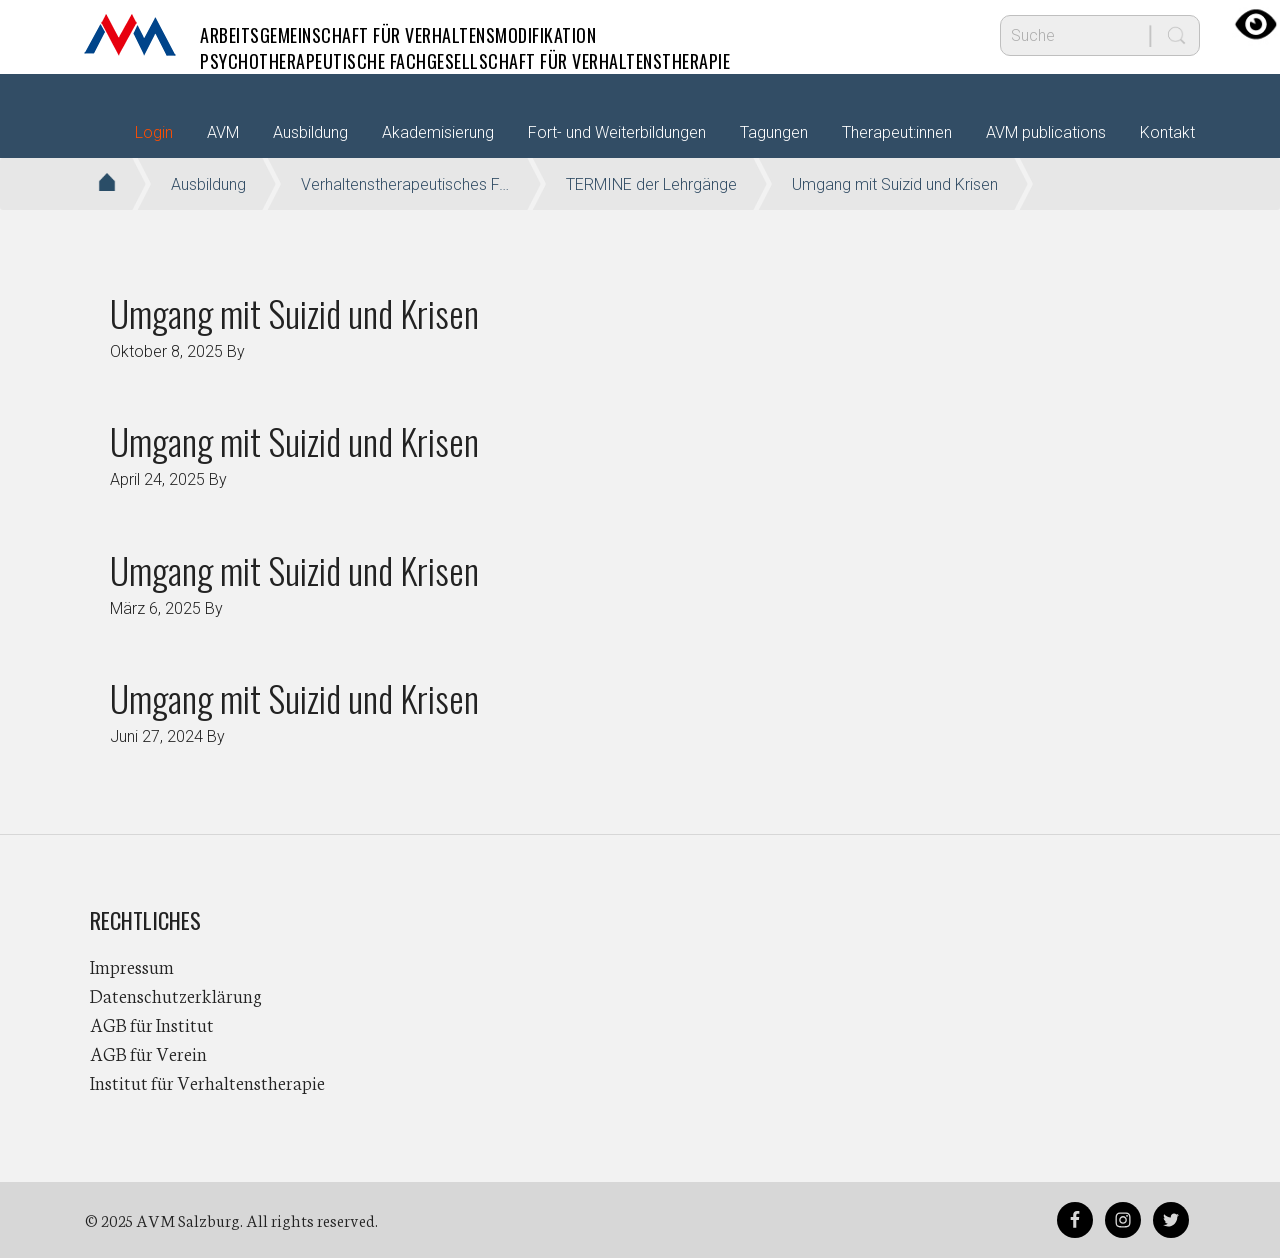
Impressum (132, 966)
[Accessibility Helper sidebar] (1256, 24)
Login (154, 132)
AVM (130, 35)
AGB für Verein (148, 1053)
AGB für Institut (152, 1024)
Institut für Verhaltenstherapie (207, 1082)
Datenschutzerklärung (176, 995)
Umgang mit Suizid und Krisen (294, 312)
